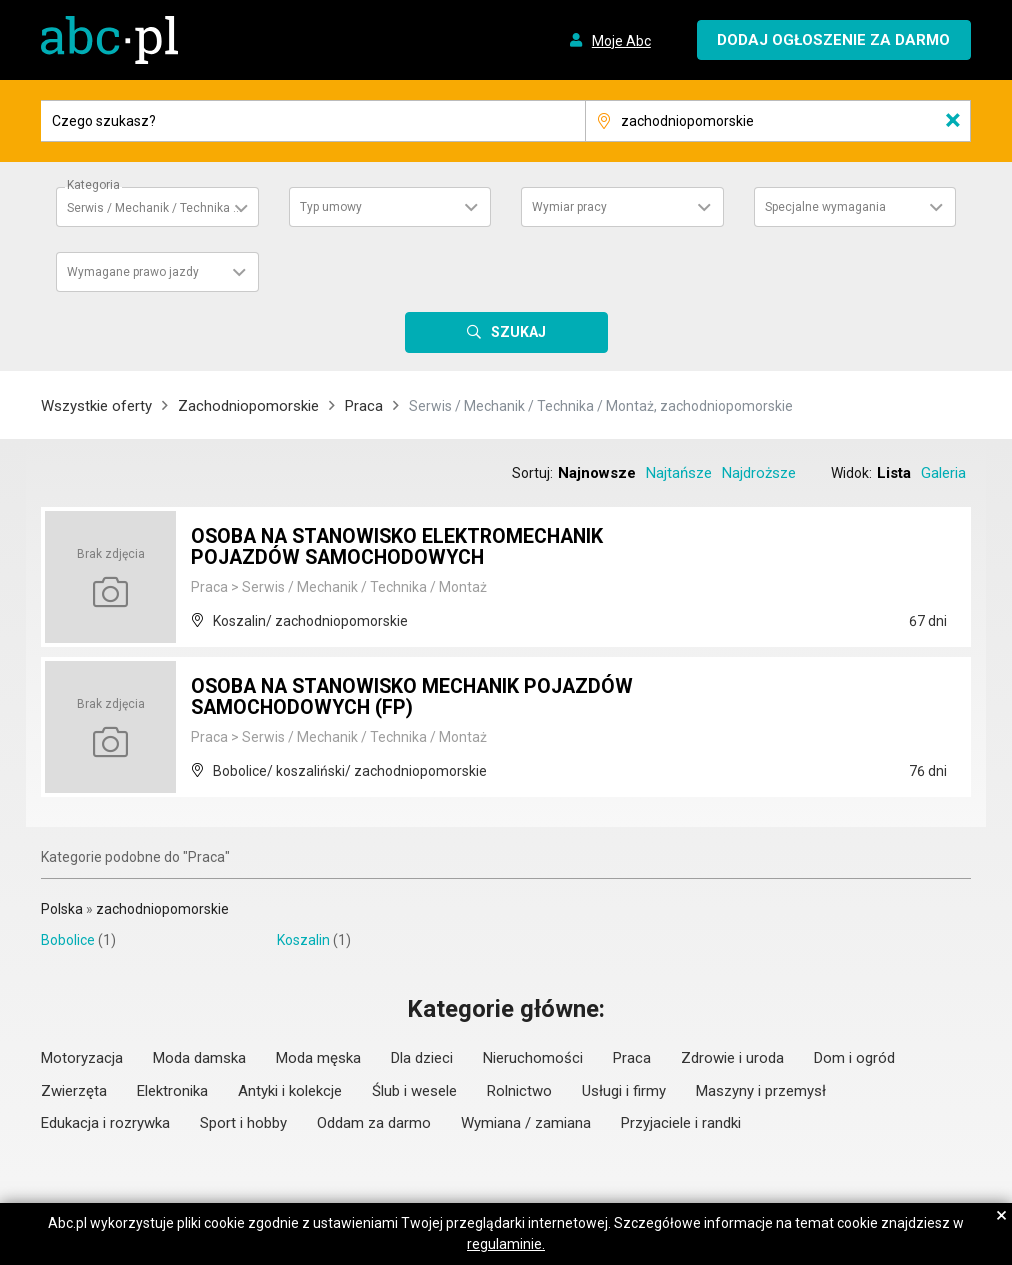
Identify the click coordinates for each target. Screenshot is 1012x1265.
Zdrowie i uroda (732, 1058)
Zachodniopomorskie (248, 406)
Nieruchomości (533, 1058)
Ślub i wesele (414, 1091)
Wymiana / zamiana (526, 1123)
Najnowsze (597, 473)
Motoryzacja (82, 1058)
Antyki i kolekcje (290, 1091)
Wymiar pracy (569, 207)
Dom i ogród (854, 1058)
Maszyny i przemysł (761, 1091)
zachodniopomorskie (162, 909)
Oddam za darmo (374, 1123)
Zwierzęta (74, 1091)
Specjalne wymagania (825, 207)
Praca (364, 406)
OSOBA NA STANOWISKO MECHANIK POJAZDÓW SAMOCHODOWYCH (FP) (419, 698)
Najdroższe (759, 473)
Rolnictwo (519, 1091)
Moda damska (199, 1058)
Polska (62, 909)
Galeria (943, 473)
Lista (894, 473)
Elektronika (172, 1091)
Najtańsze (679, 473)
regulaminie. (506, 1244)
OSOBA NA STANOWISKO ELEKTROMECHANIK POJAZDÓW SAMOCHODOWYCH (404, 548)
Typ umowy (331, 207)
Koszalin (303, 940)
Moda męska (318, 1058)
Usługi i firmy (624, 1091)
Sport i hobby (243, 1123)
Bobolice (68, 940)
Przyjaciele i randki (681, 1123)
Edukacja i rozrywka (105, 1123)
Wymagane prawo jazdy (133, 272)
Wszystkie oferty (96, 406)
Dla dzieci (422, 1058)
